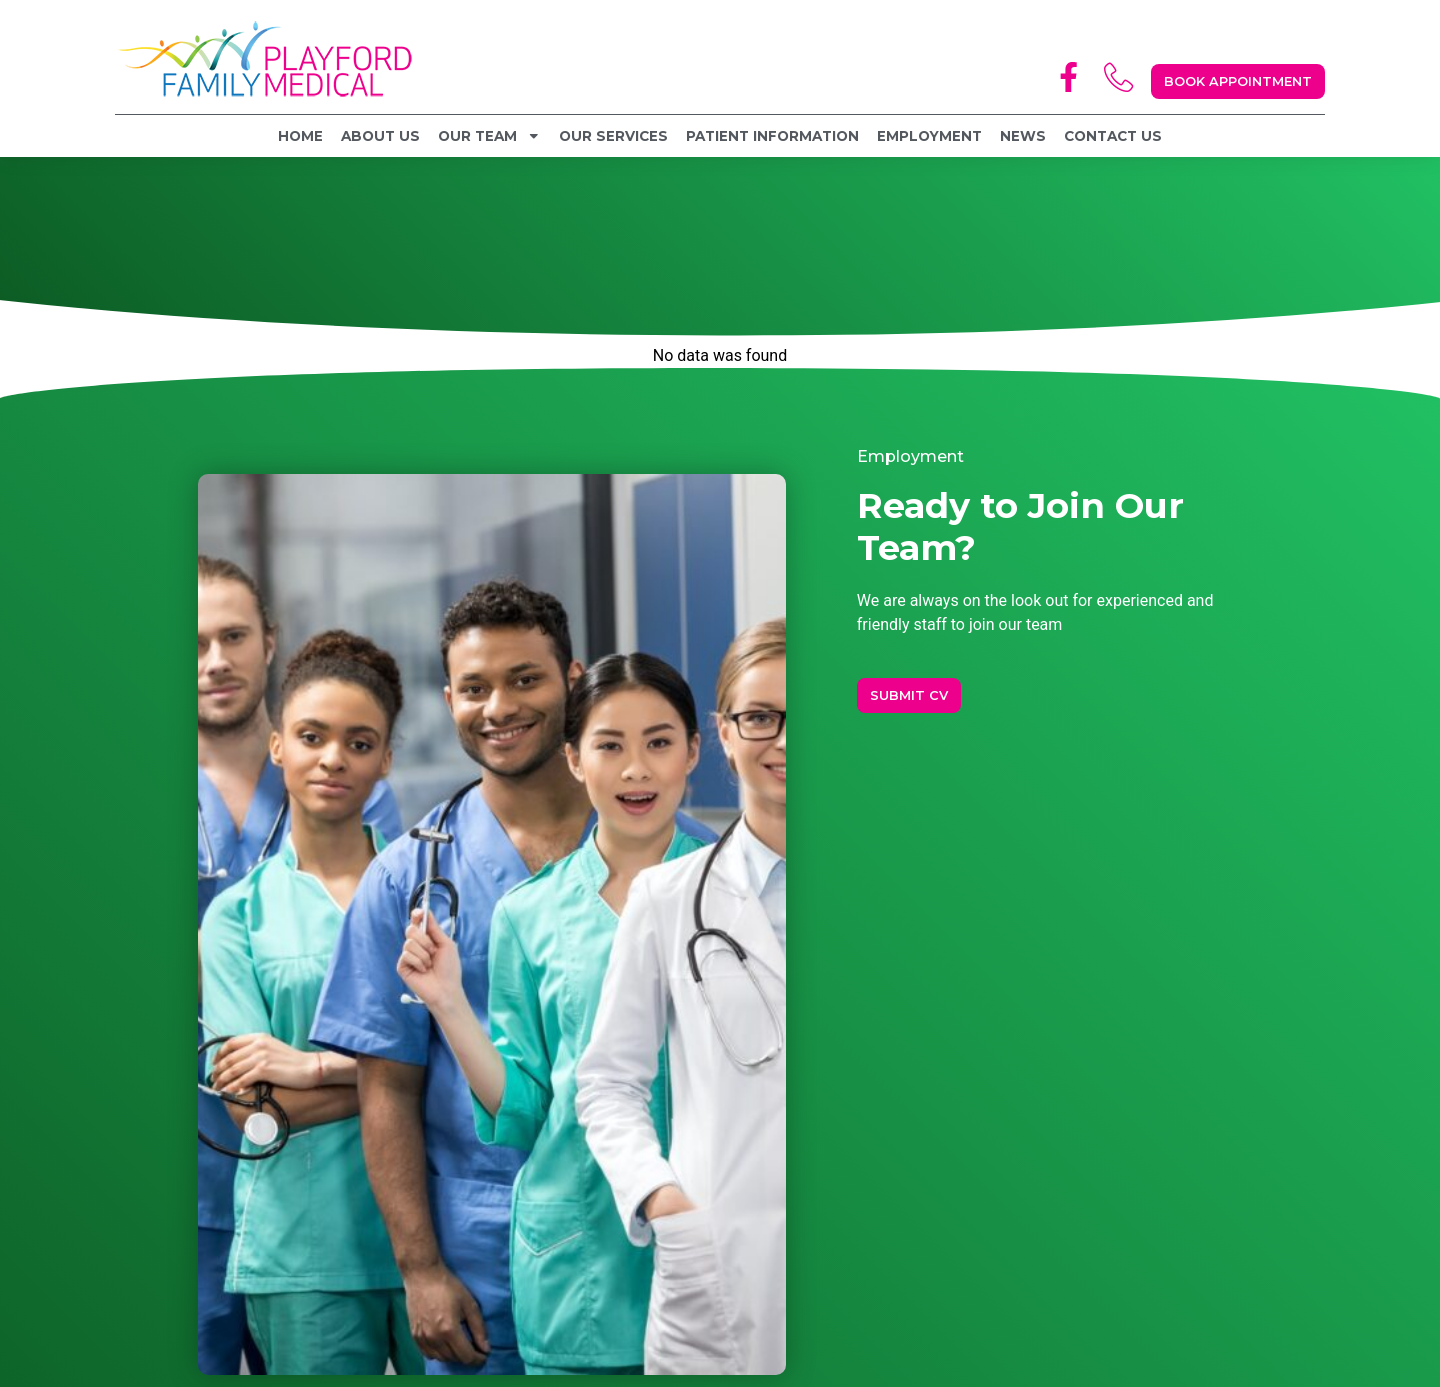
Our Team (489, 136)
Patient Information (772, 136)
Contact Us (1113, 136)
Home (300, 136)
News (1023, 136)
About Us (380, 136)
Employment (929, 136)
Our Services (613, 136)
